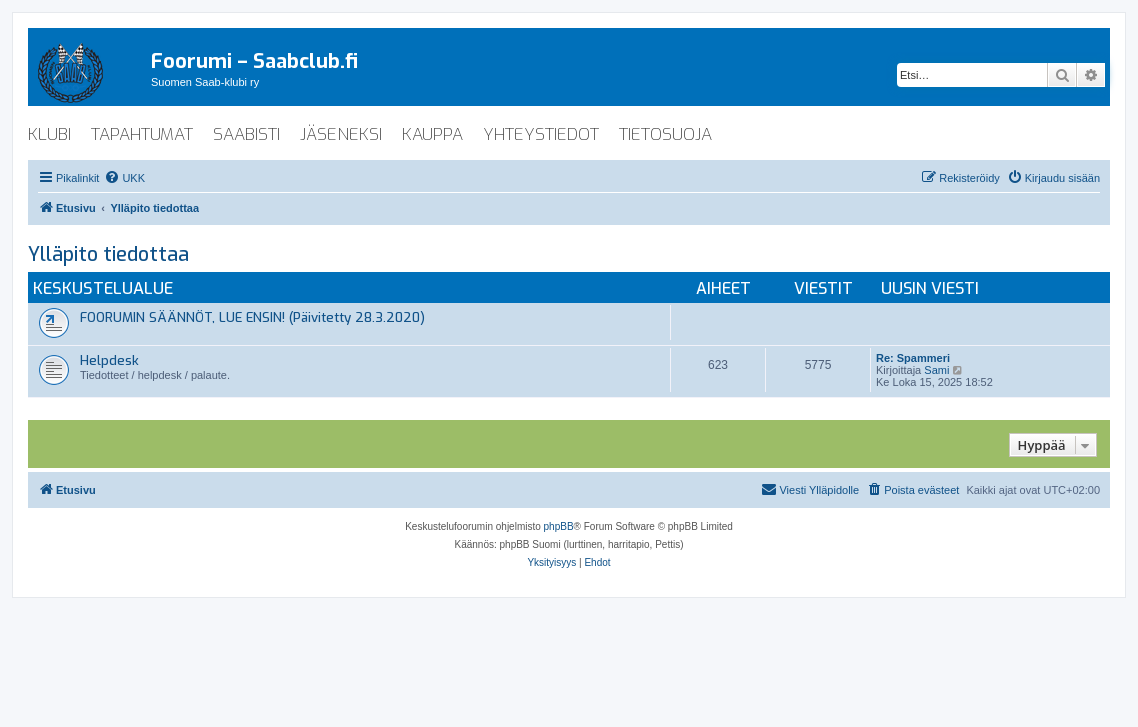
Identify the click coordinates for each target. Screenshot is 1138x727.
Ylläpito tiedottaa (108, 254)
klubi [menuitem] (49, 134)
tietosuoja (665, 134)
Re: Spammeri (913, 358)
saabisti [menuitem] (246, 134)
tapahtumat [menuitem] (142, 134)
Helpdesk (109, 360)
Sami (936, 370)
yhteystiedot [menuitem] (541, 134)
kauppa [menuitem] (432, 134)
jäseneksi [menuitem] (341, 134)
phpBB (559, 526)
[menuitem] (124, 178)
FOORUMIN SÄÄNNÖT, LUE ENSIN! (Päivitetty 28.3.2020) (252, 317)
